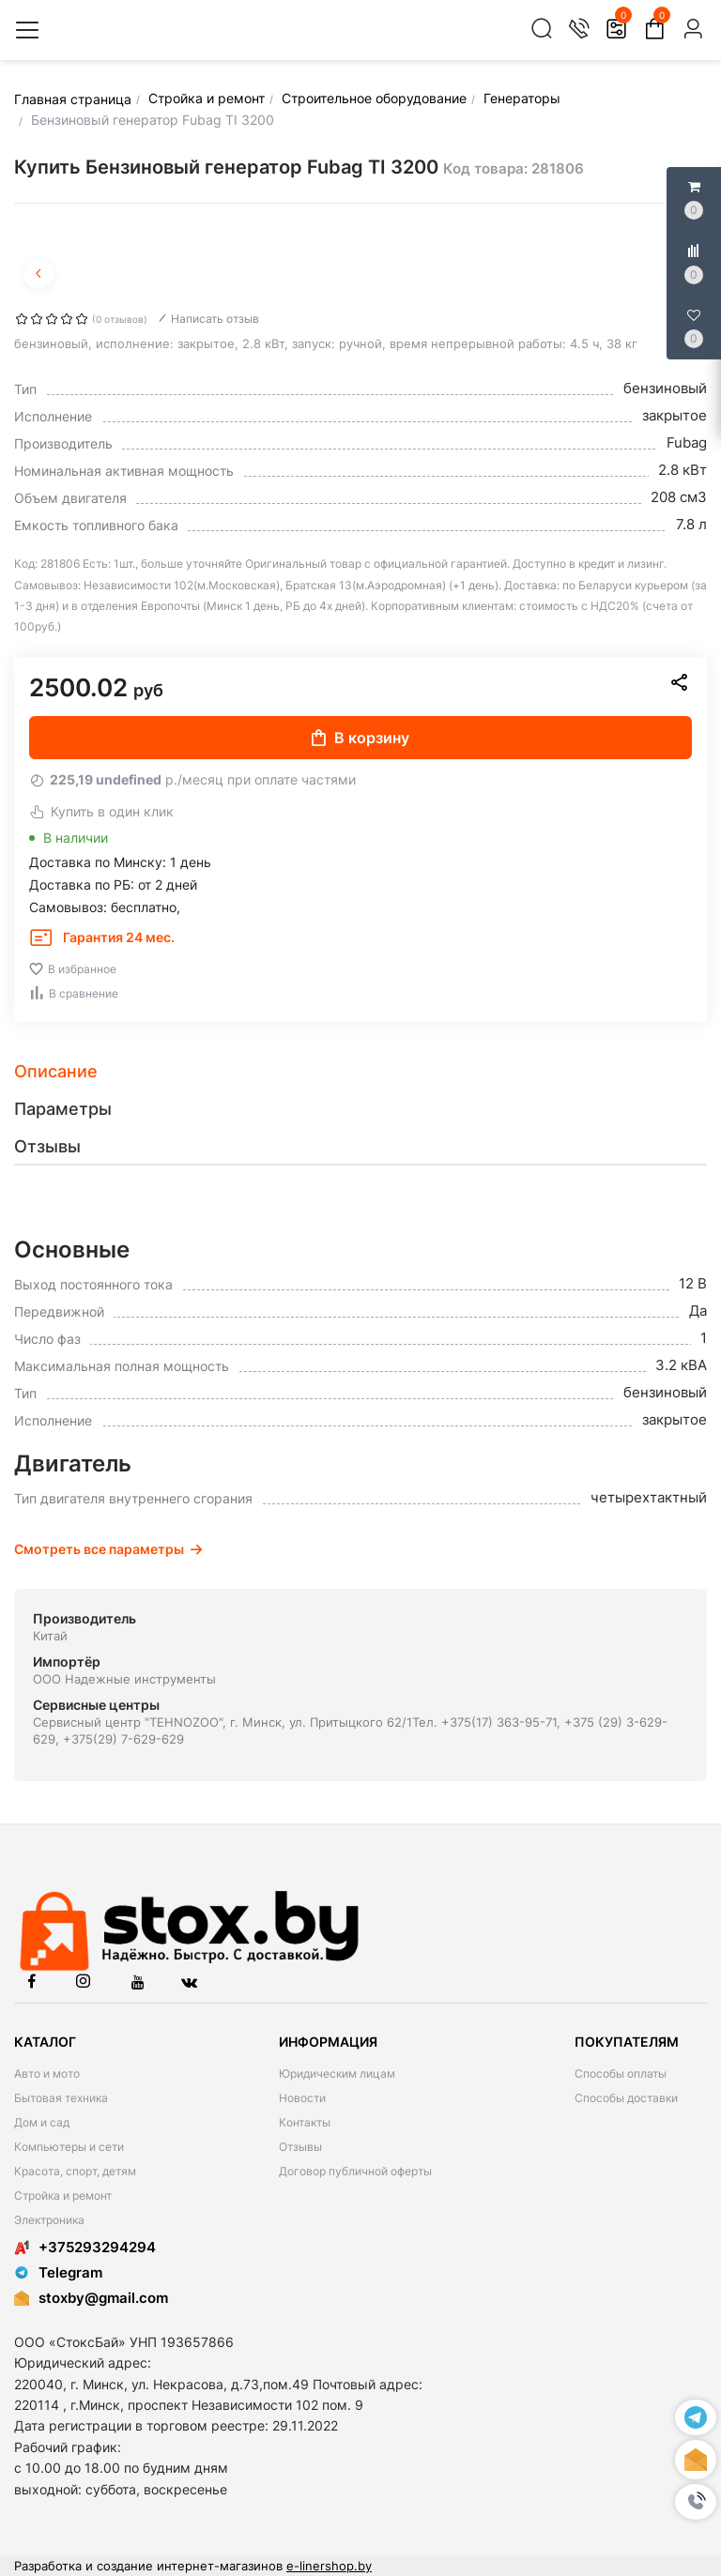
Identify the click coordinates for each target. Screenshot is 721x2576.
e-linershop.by (329, 2565)
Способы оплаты (621, 2073)
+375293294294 (85, 2247)
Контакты (304, 2122)
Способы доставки (626, 2098)
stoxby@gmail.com (103, 2298)
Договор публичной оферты (355, 2171)
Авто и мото (47, 2073)
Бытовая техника (61, 2098)
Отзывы (300, 2147)
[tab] (360, 1071)
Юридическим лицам (337, 2073)
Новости (302, 2098)
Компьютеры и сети (69, 2147)
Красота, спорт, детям (75, 2171)
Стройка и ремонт (63, 2195)
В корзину (360, 737)
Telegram (58, 2272)
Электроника (49, 2220)
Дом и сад (41, 2122)
